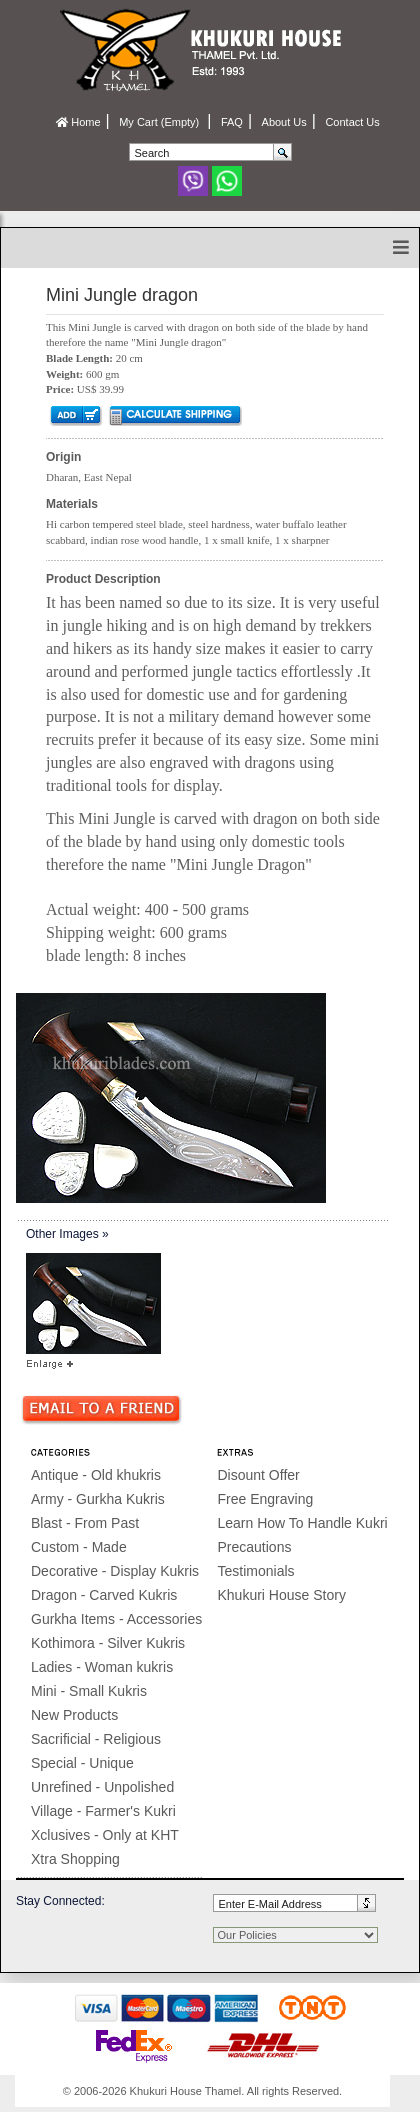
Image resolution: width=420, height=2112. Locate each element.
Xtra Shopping (75, 1859)
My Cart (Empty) (160, 122)
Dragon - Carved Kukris (104, 1595)
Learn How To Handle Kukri (303, 1523)
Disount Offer (259, 1475)
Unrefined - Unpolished (102, 1787)
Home (78, 122)
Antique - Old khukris (96, 1475)
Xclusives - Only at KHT (105, 1835)
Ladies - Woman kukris (102, 1667)
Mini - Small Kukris (89, 1691)
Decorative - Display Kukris (115, 1571)
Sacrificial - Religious (96, 1739)
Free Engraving (266, 1499)
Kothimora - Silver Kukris (108, 1643)
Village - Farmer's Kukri (103, 1811)
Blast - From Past (85, 1523)
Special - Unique (82, 1763)
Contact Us (352, 122)
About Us (284, 122)
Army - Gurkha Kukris (98, 1499)
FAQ (232, 122)
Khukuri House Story (282, 1595)
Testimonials (256, 1571)
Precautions (255, 1547)
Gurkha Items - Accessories (116, 1619)
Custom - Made (79, 1547)
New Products (74, 1715)
